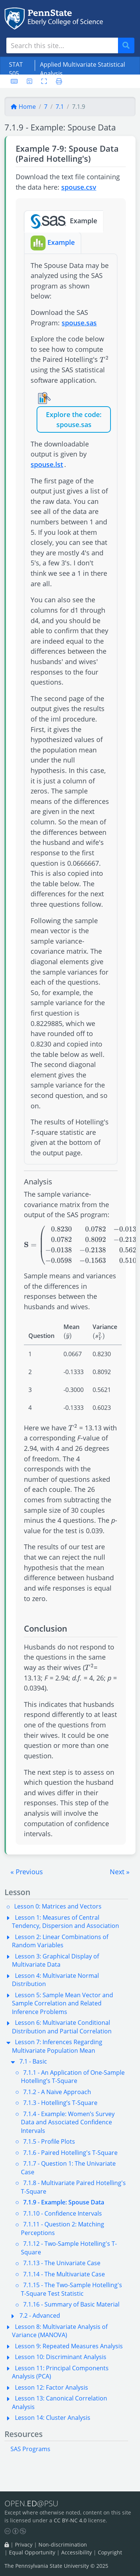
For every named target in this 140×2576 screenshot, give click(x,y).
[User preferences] (29, 81)
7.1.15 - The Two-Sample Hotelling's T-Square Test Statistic (71, 2289)
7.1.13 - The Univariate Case (61, 2263)
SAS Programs (30, 2449)
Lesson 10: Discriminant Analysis (60, 2357)
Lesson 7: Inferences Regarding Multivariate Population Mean (57, 2046)
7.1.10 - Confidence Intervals (62, 2213)
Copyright (110, 2552)
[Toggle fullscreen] (44, 81)
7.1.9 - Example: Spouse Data (63, 2202)
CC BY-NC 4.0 (70, 2520)
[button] (26, 1871)
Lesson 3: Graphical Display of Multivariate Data (55, 1960)
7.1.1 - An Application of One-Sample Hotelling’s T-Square (73, 2076)
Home (23, 106)
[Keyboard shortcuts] (14, 81)
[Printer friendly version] (57, 81)
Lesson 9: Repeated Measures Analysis (69, 2346)
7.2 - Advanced (39, 2315)
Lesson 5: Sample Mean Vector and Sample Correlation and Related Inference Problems (62, 2003)
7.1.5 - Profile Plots (49, 2141)
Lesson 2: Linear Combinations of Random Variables (60, 1941)
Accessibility (76, 2552)
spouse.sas (79, 322)
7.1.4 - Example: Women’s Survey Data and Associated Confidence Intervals (68, 2122)
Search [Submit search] (128, 45)
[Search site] (62, 45)
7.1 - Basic (33, 2061)
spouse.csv (78, 187)
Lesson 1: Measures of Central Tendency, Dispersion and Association (65, 1921)
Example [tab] (64, 221)
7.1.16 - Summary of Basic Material (71, 2304)
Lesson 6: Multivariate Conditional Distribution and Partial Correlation (62, 2026)
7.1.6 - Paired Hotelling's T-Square (70, 2153)
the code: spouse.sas (79, 419)
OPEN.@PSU (31, 2503)
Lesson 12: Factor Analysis (51, 2387)
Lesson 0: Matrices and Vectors (58, 1906)
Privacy (23, 2544)
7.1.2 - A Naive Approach (57, 2092)
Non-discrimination (62, 2544)
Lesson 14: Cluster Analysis (52, 2418)
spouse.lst (47, 464)
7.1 (60, 106)
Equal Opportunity (32, 2552)
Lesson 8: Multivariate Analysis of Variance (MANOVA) (60, 2331)
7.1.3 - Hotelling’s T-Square (60, 2103)
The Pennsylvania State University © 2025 (56, 2565)
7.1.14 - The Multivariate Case (64, 2274)
